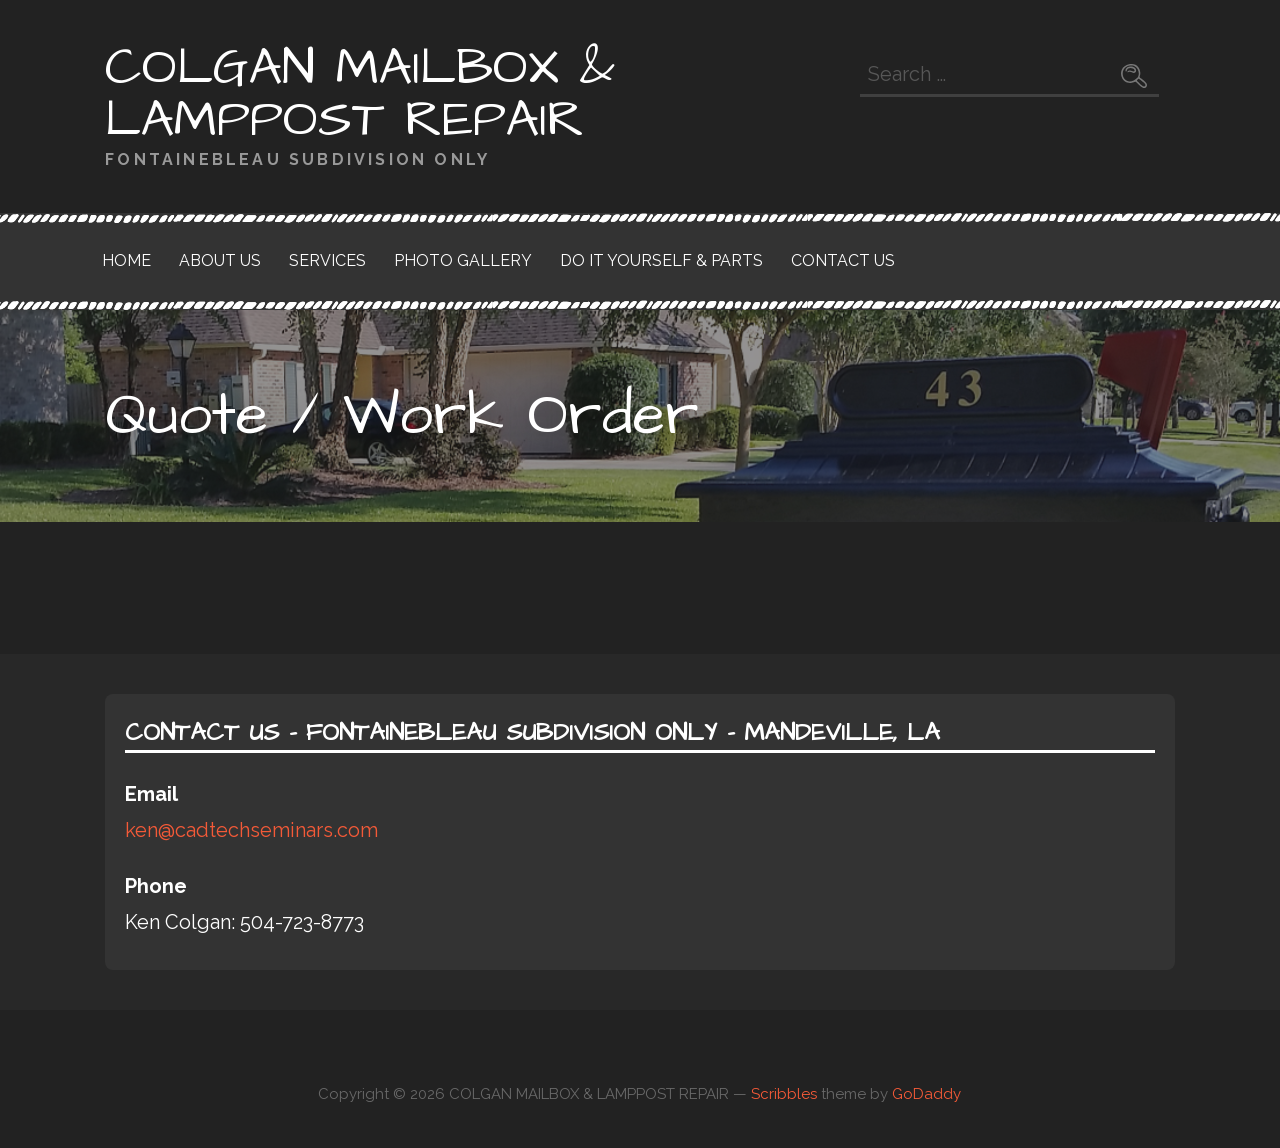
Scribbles (784, 1094)
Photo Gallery (463, 260)
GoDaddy (926, 1094)
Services (327, 260)
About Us (220, 260)
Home (126, 260)
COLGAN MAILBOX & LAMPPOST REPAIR (360, 94)
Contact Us (843, 260)
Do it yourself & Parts (661, 260)
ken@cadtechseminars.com (251, 830)
